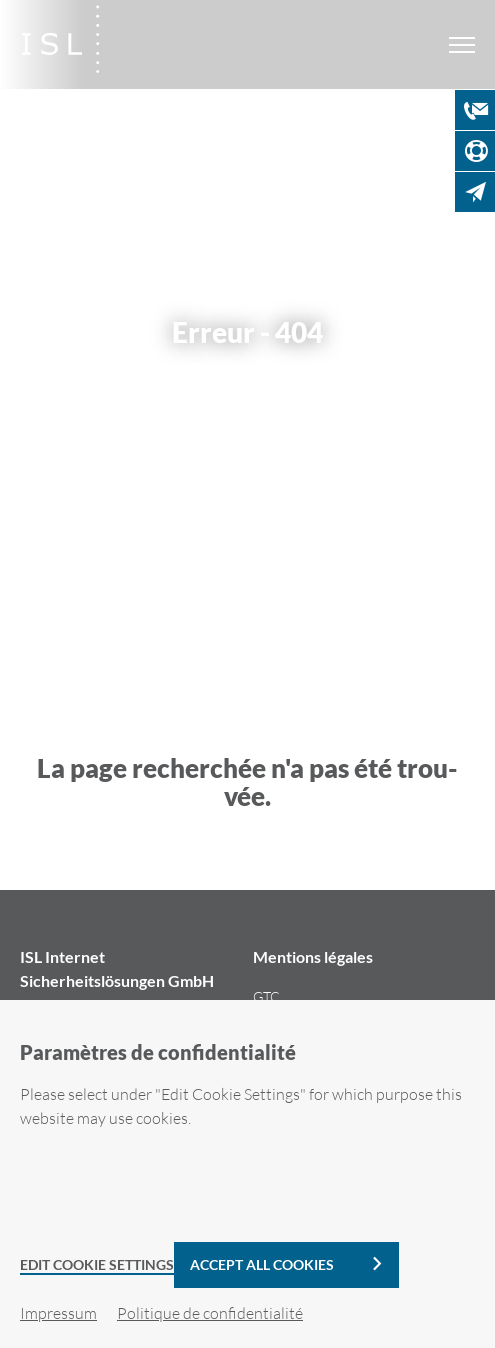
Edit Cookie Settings (97, 1264)
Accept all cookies (262, 1264)
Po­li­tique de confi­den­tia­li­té (210, 1313)
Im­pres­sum (58, 1313)
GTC (266, 996)
